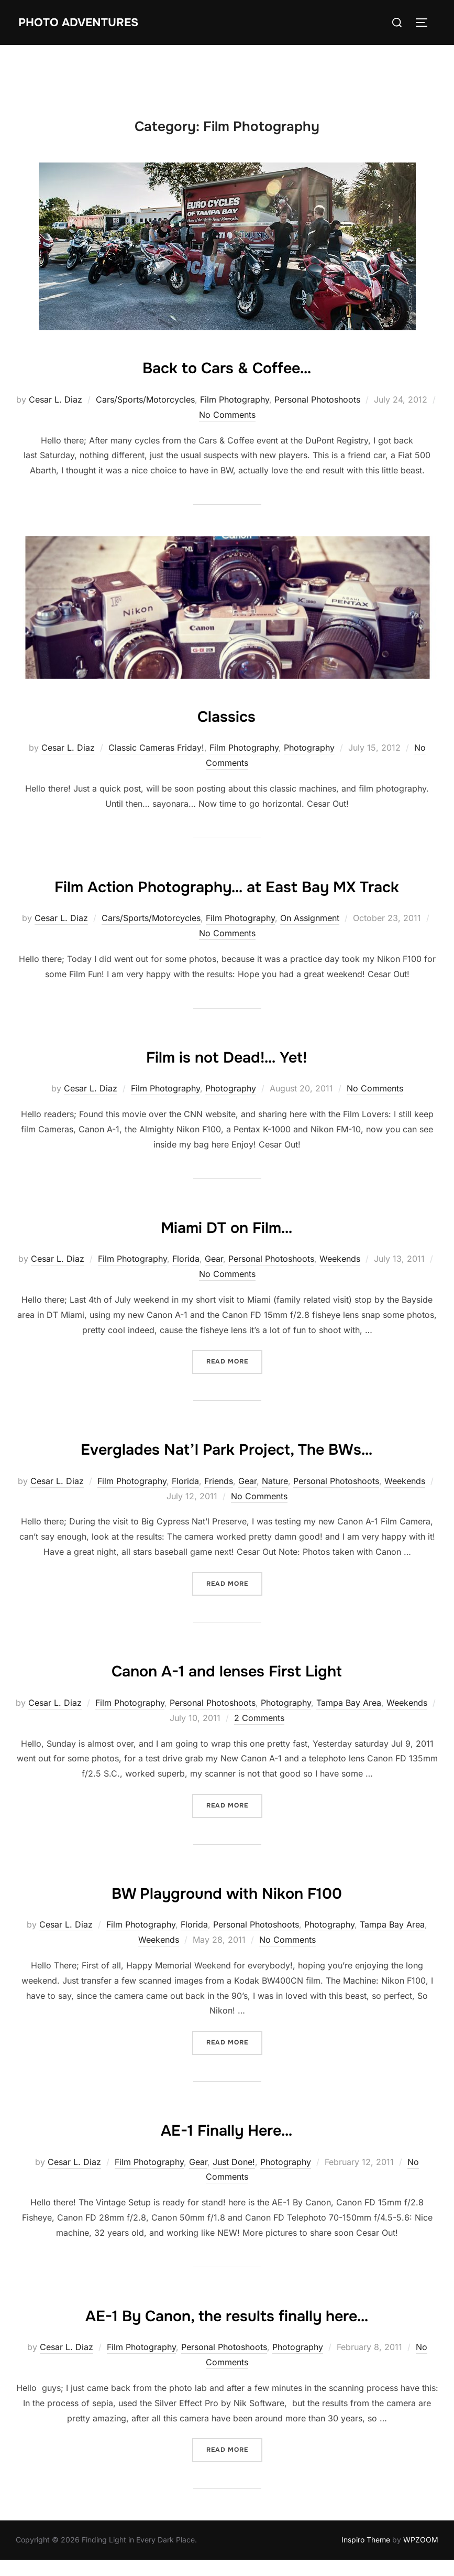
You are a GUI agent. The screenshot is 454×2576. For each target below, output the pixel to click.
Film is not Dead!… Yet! (227, 1085)
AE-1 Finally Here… (227, 2189)
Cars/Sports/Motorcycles (145, 399)
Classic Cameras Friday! (156, 747)
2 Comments (259, 1779)
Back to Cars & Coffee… (226, 366)
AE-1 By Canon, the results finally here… (226, 2375)
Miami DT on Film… (226, 1256)
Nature (275, 1542)
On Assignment (309, 949)
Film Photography (234, 399)
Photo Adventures (90, 22)
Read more (234, 1392)
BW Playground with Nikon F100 (227, 1953)
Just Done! (234, 2223)
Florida (186, 1289)
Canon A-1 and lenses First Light (226, 1731)
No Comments (227, 414)
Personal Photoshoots (317, 399)
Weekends (339, 1289)
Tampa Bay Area (348, 1764)
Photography (309, 747)
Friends (218, 1542)
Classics (227, 714)
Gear (214, 1289)
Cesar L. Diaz (55, 399)
